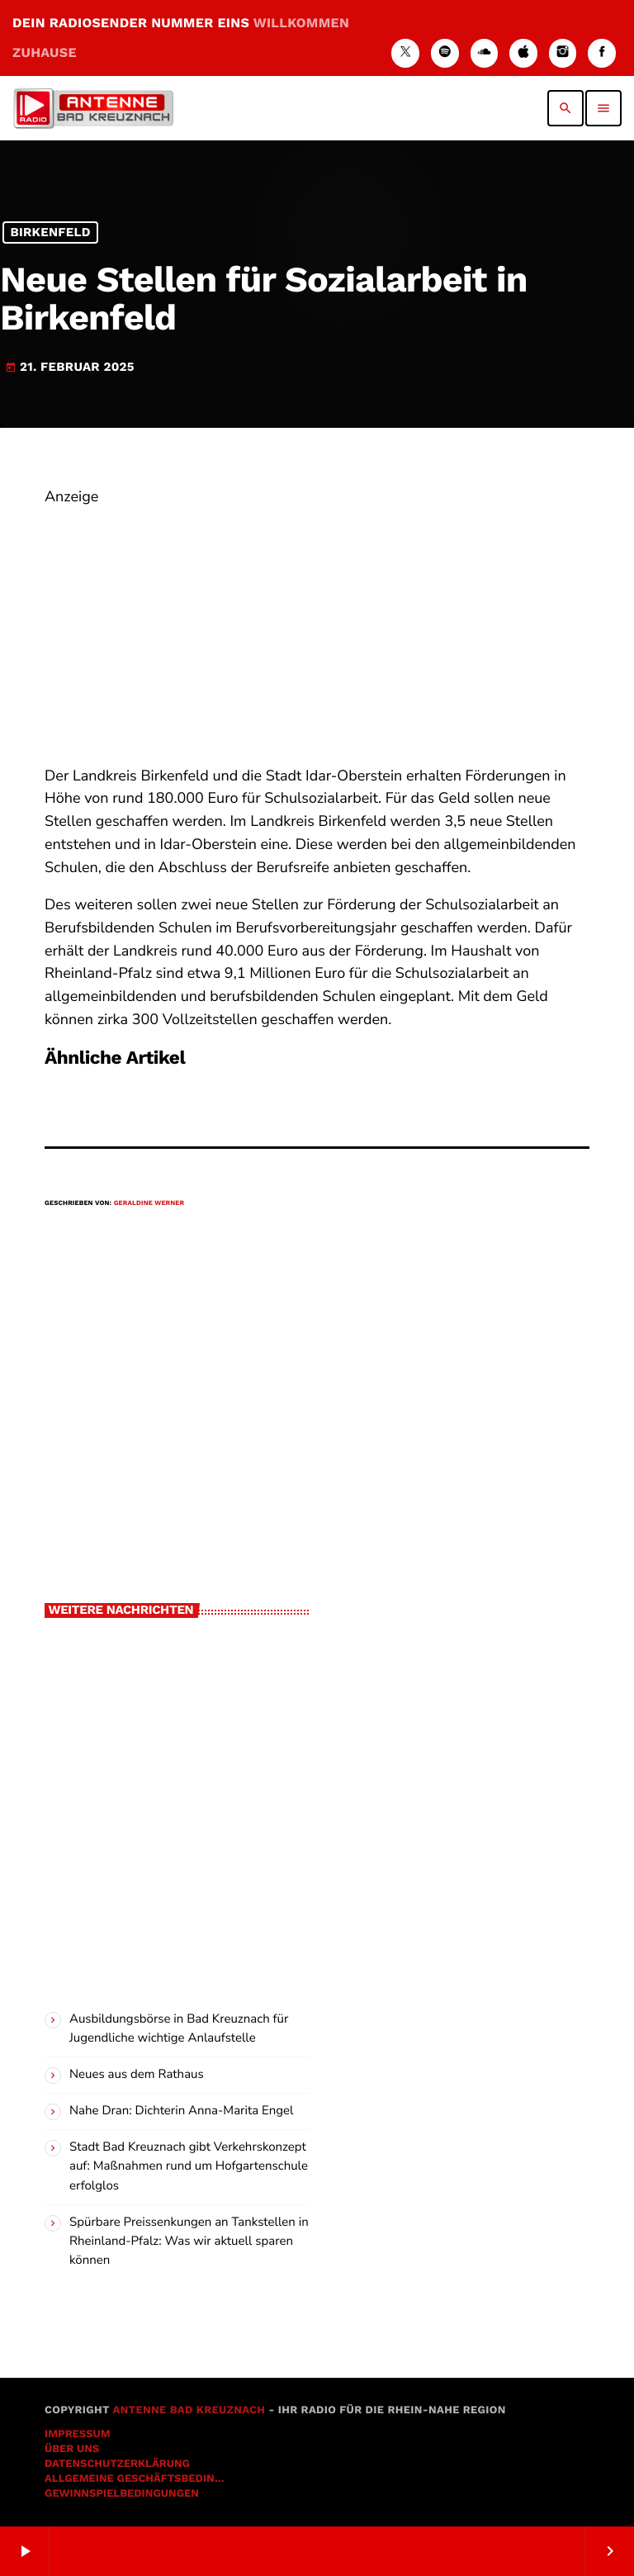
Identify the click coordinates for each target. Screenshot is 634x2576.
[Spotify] (445, 53)
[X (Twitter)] (405, 53)
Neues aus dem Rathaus (136, 2074)
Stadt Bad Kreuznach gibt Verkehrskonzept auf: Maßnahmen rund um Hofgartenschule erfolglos (188, 2166)
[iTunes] (523, 53)
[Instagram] (563, 53)
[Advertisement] (317, 625)
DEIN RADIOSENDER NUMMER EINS (180, 37)
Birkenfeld (50, 232)
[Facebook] (602, 53)
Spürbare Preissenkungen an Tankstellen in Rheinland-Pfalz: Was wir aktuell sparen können (189, 2241)
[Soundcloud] (485, 53)
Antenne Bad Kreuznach (188, 2410)
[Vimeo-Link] (93, 108)
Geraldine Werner (149, 1203)
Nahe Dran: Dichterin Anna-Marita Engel (181, 2111)
